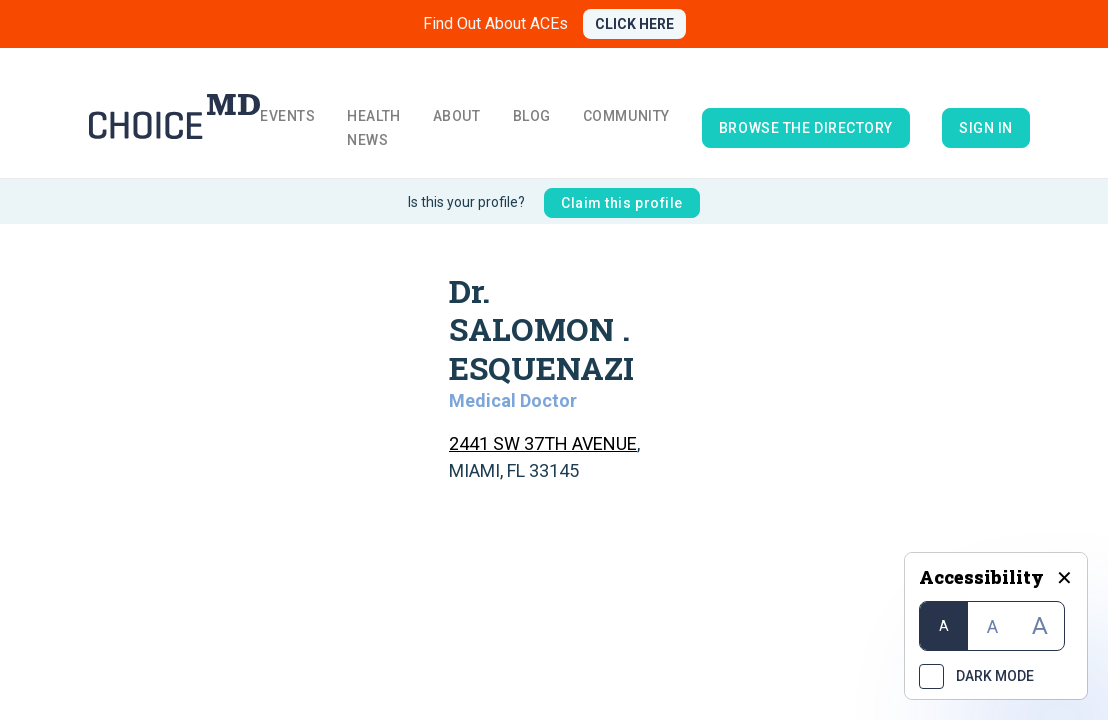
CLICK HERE (634, 24)
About (457, 116)
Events (287, 116)
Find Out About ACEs (495, 23)
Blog (532, 116)
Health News (373, 128)
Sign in (986, 128)
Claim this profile (622, 203)
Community (626, 116)
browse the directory (806, 128)
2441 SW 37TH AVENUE (543, 443)
